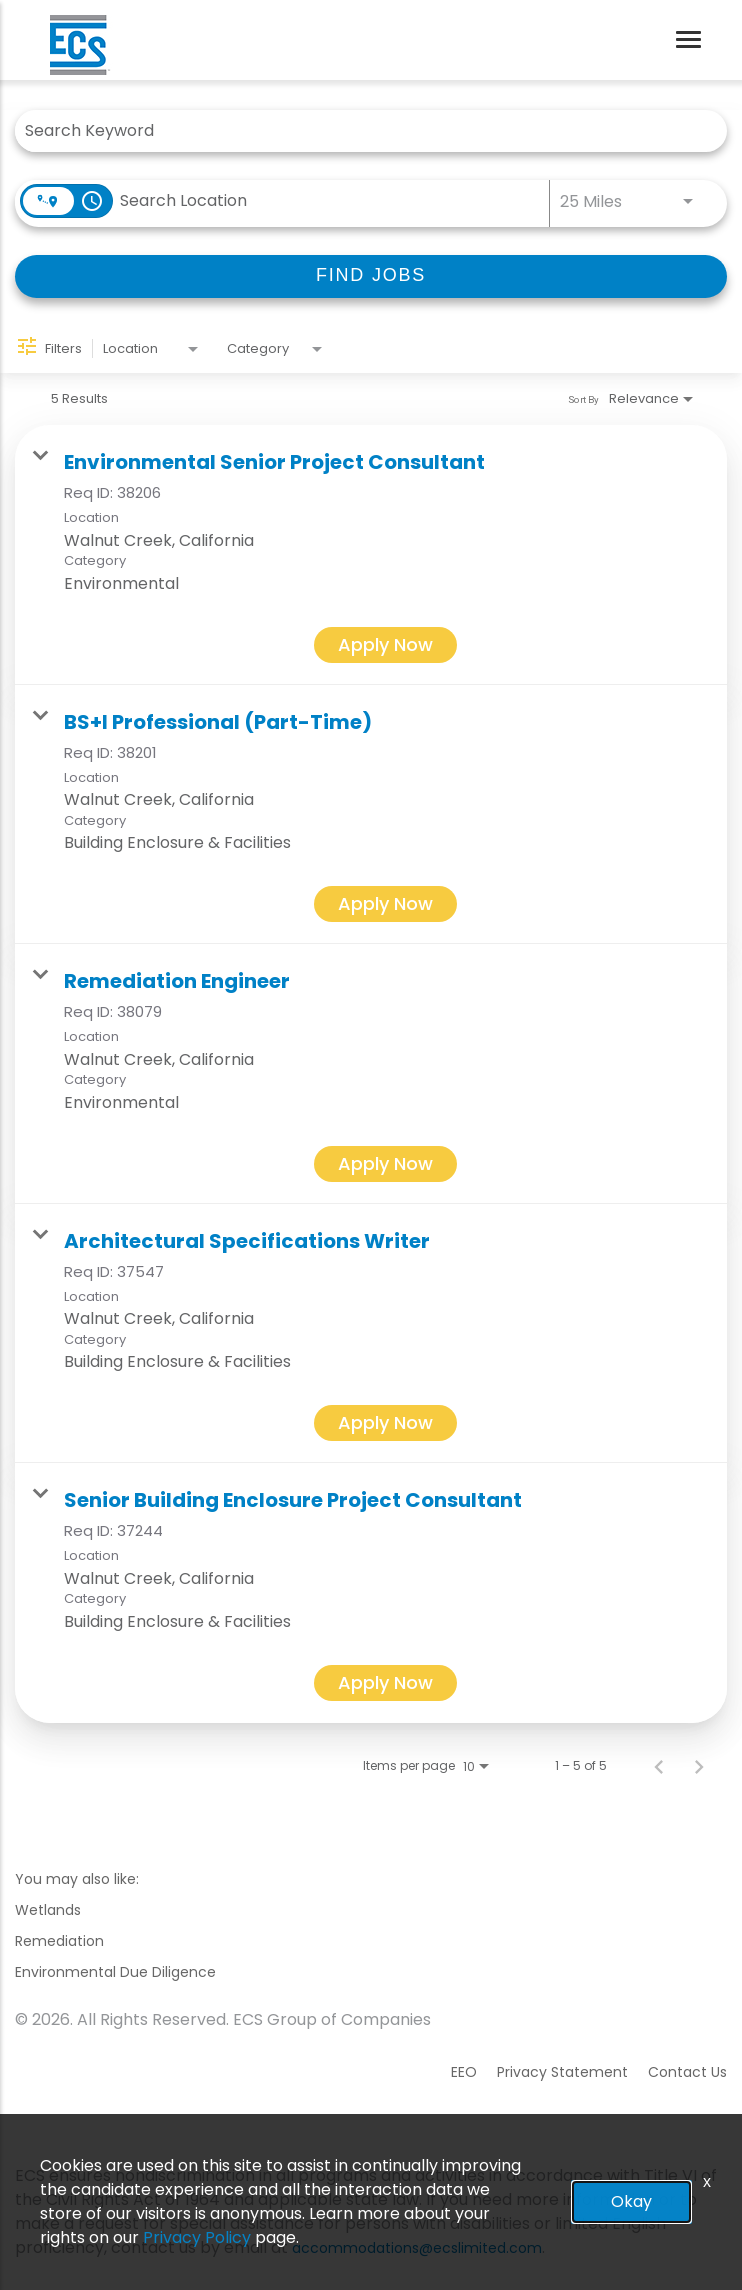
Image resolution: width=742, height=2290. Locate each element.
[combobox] (361, 130)
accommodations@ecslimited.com (417, 2248)
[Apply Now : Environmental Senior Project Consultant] (385, 645)
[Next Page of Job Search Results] (699, 1766)
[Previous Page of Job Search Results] (659, 1766)
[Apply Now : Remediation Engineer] (385, 1164)
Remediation (59, 1941)
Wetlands (48, 1910)
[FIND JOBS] (371, 276)
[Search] (371, 276)
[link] (371, 555)
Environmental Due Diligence (115, 1972)
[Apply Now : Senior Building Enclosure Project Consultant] (385, 1683)
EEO (464, 2072)
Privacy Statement (562, 2072)
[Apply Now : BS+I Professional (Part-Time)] (385, 904)
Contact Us (687, 2072)
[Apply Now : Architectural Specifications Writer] (385, 1423)
